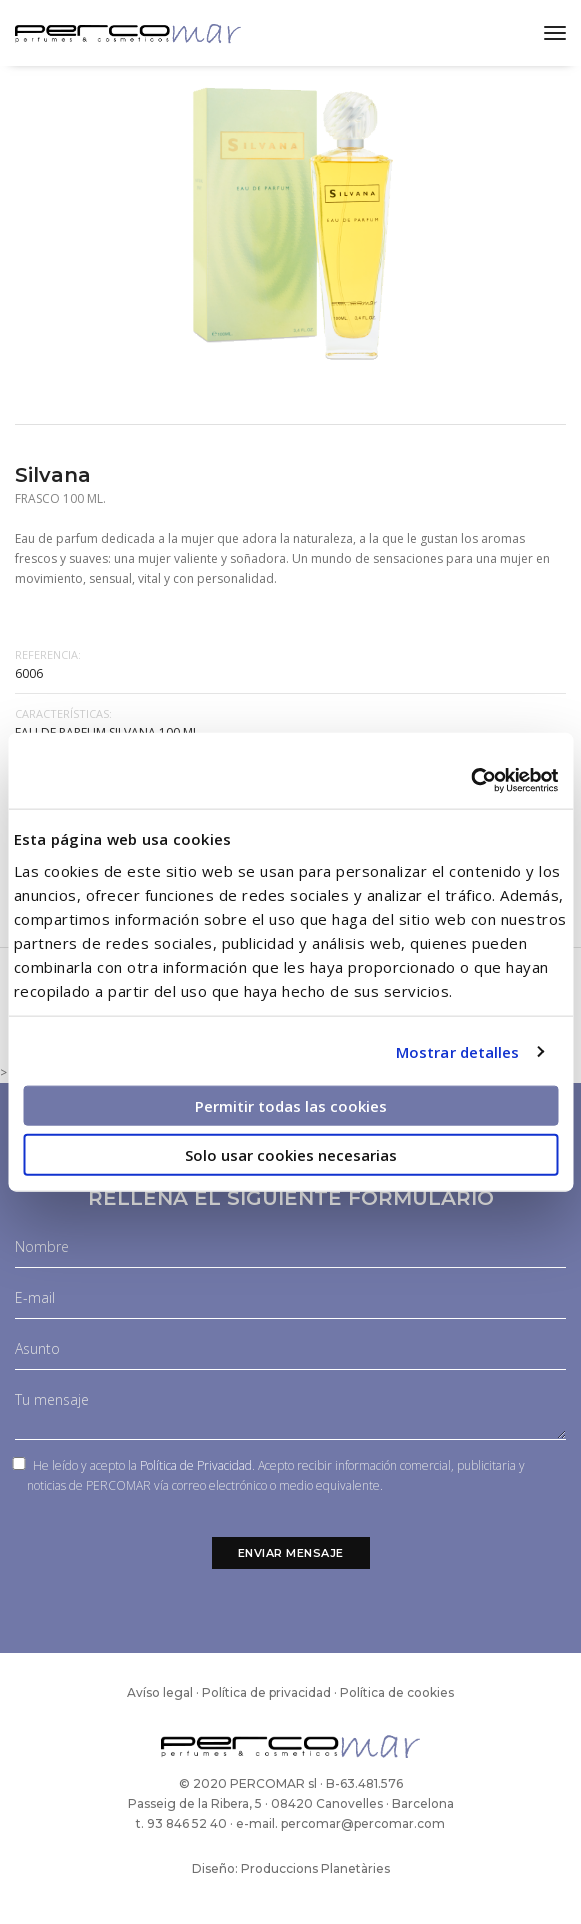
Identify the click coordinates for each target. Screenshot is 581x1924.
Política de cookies (397, 1692)
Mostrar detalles (458, 1051)
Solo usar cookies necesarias (291, 1154)
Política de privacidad (266, 1692)
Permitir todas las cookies (291, 1106)
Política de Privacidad (196, 1465)
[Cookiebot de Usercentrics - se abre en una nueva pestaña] (470, 781)
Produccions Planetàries (315, 1868)
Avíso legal (160, 1692)
